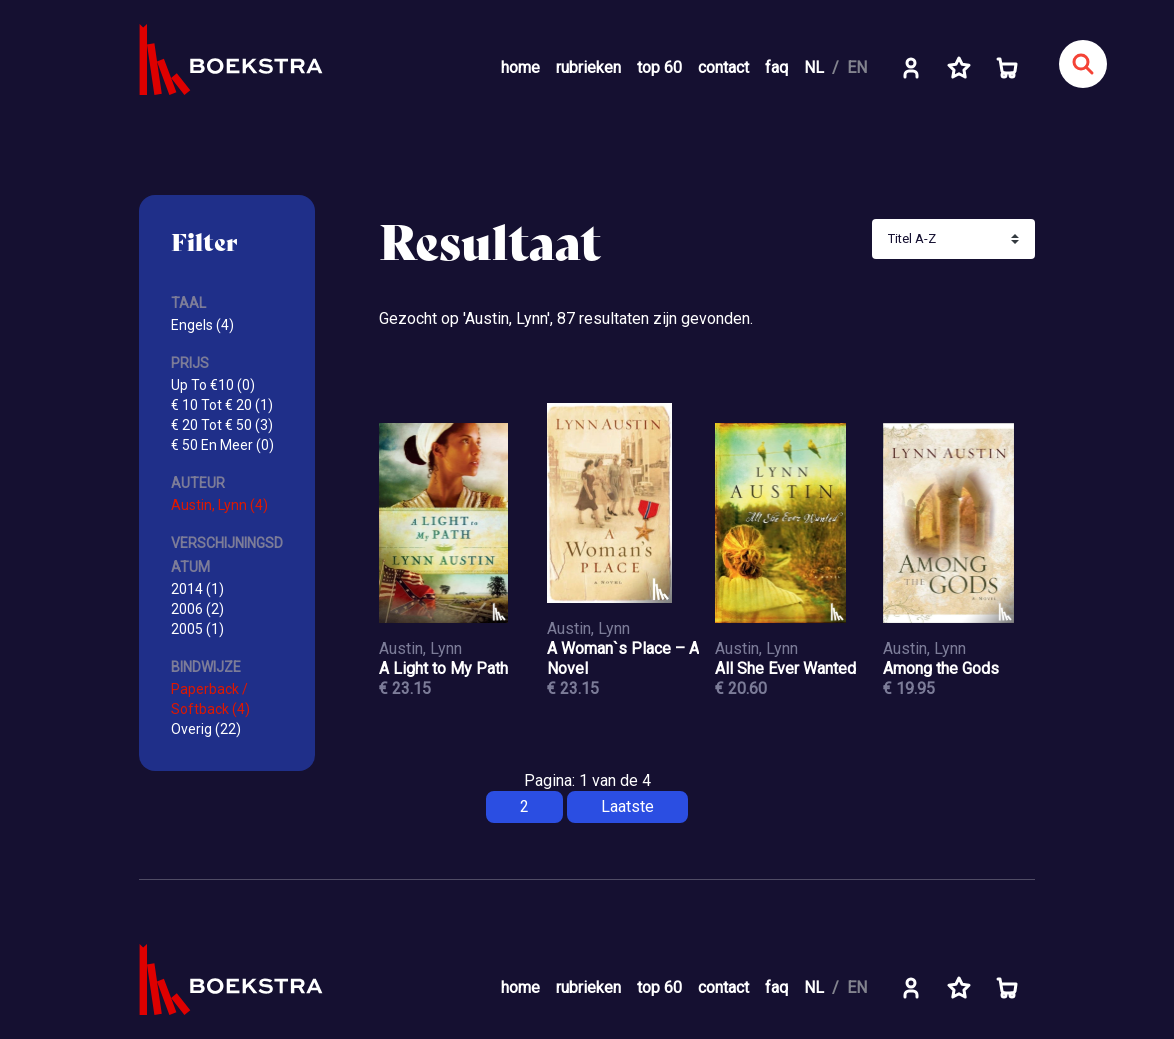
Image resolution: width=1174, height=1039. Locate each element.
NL (814, 67)
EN (857, 67)
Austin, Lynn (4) (219, 505)
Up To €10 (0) (213, 385)
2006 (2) (197, 609)
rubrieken (588, 67)
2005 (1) (197, 629)
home (520, 67)
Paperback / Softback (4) (210, 699)
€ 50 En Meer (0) (222, 445)
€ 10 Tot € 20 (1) (222, 405)
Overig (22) (206, 729)
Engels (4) (202, 325)
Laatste (627, 806)
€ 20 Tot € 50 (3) (222, 425)
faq (776, 67)
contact (723, 67)
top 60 (659, 67)
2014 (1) (197, 589)
